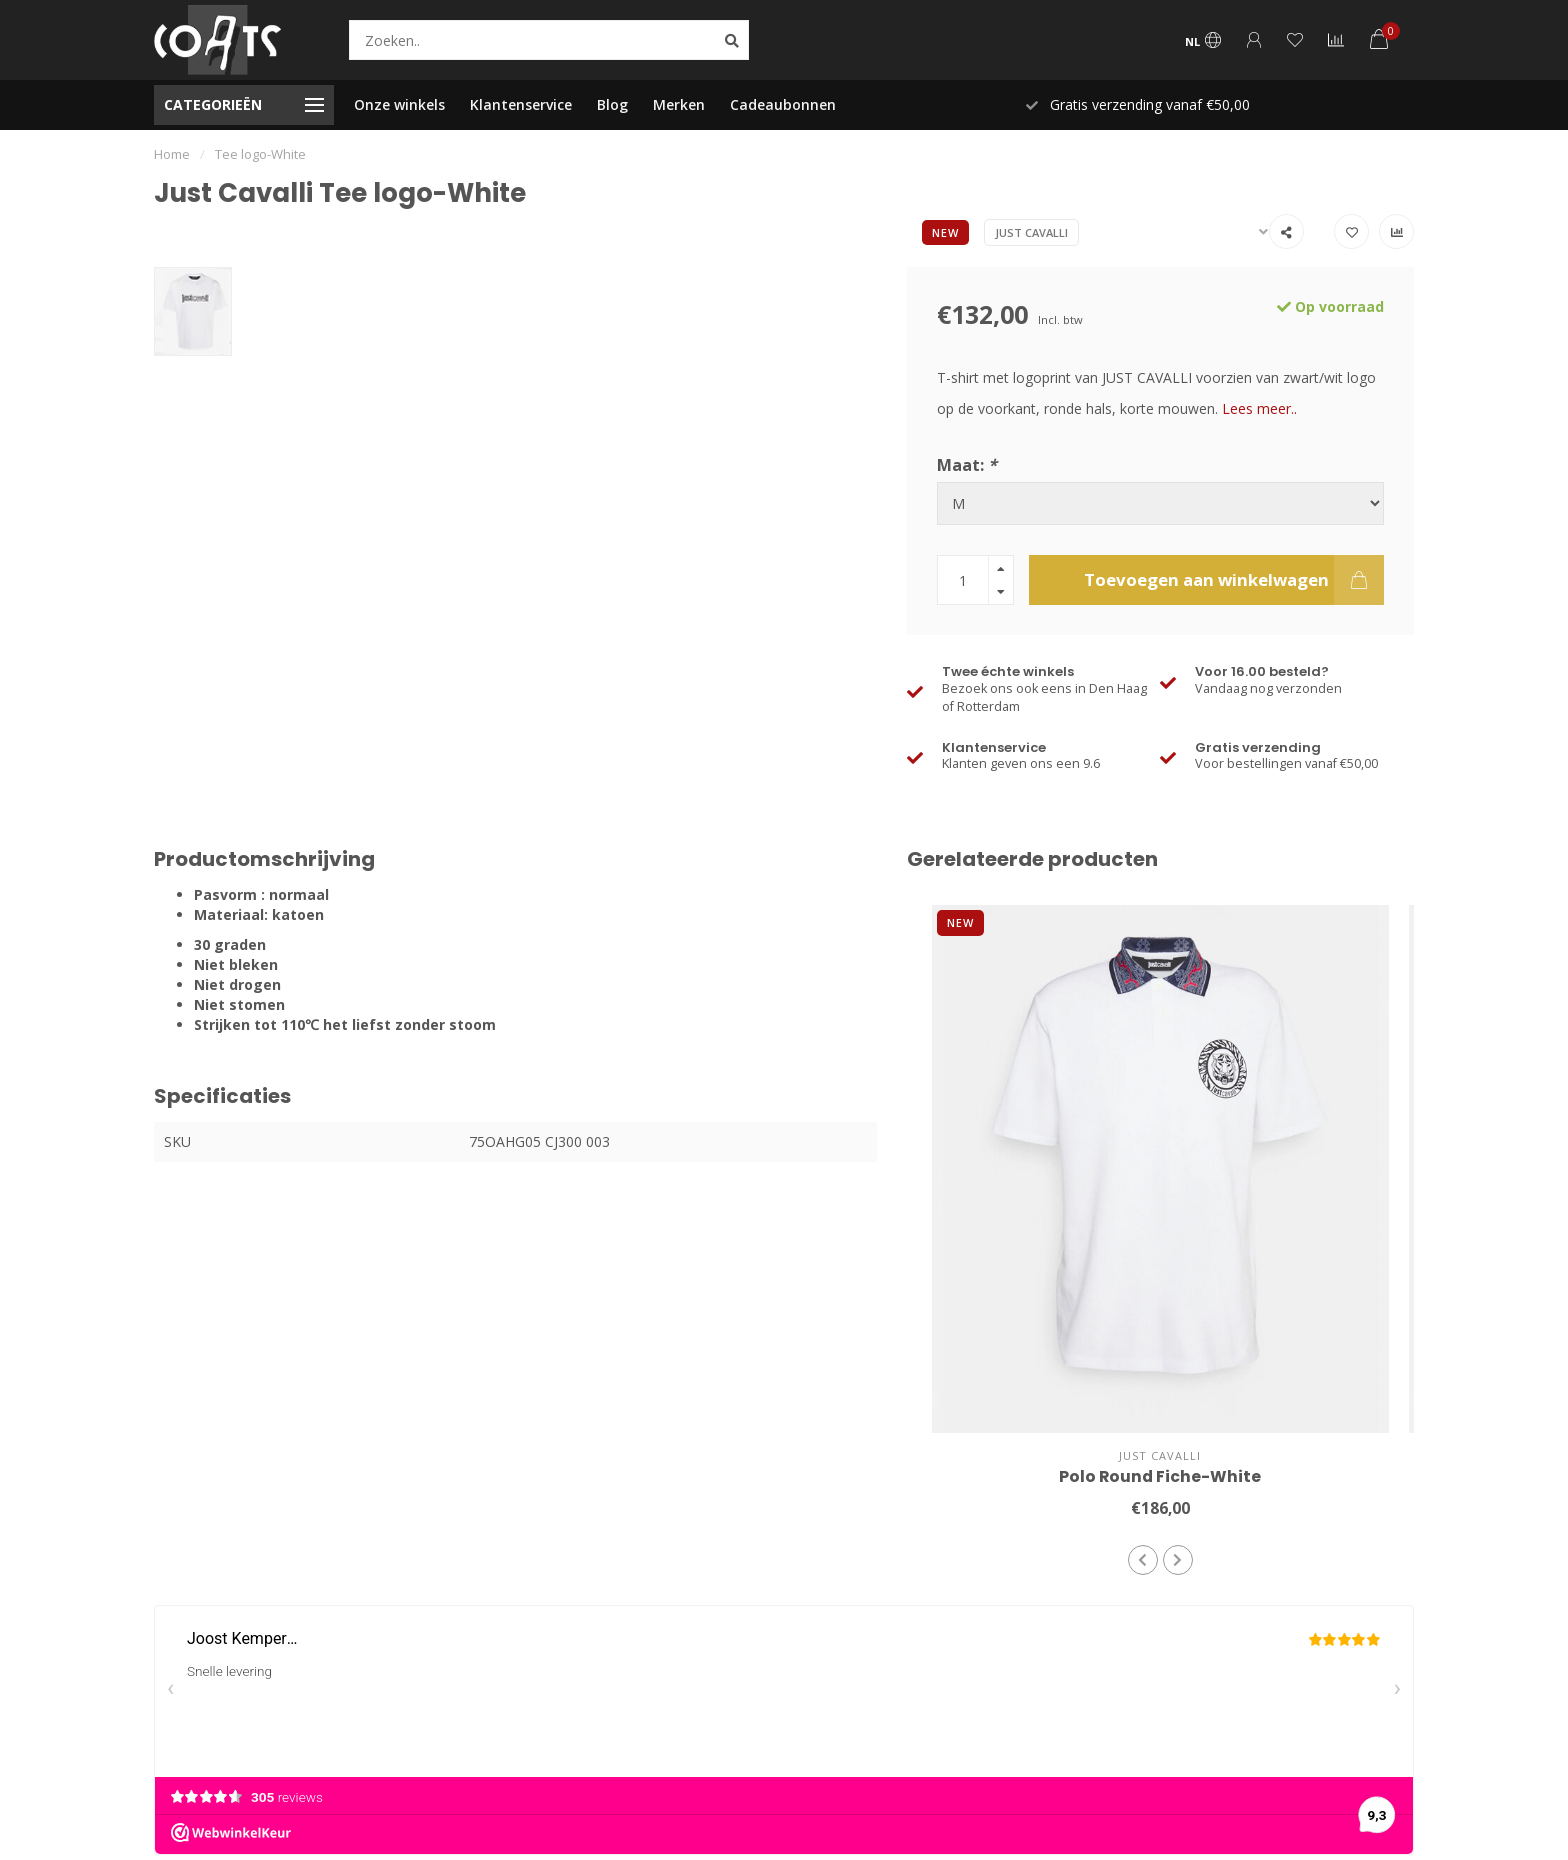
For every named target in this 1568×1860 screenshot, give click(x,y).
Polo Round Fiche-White (1160, 1476)
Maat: (967, 465)
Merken (679, 104)
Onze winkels (399, 104)
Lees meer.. (1259, 408)
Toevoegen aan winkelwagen (1234, 580)
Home (172, 154)
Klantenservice (521, 104)
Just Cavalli (1031, 232)
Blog (612, 104)
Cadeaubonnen (783, 104)
